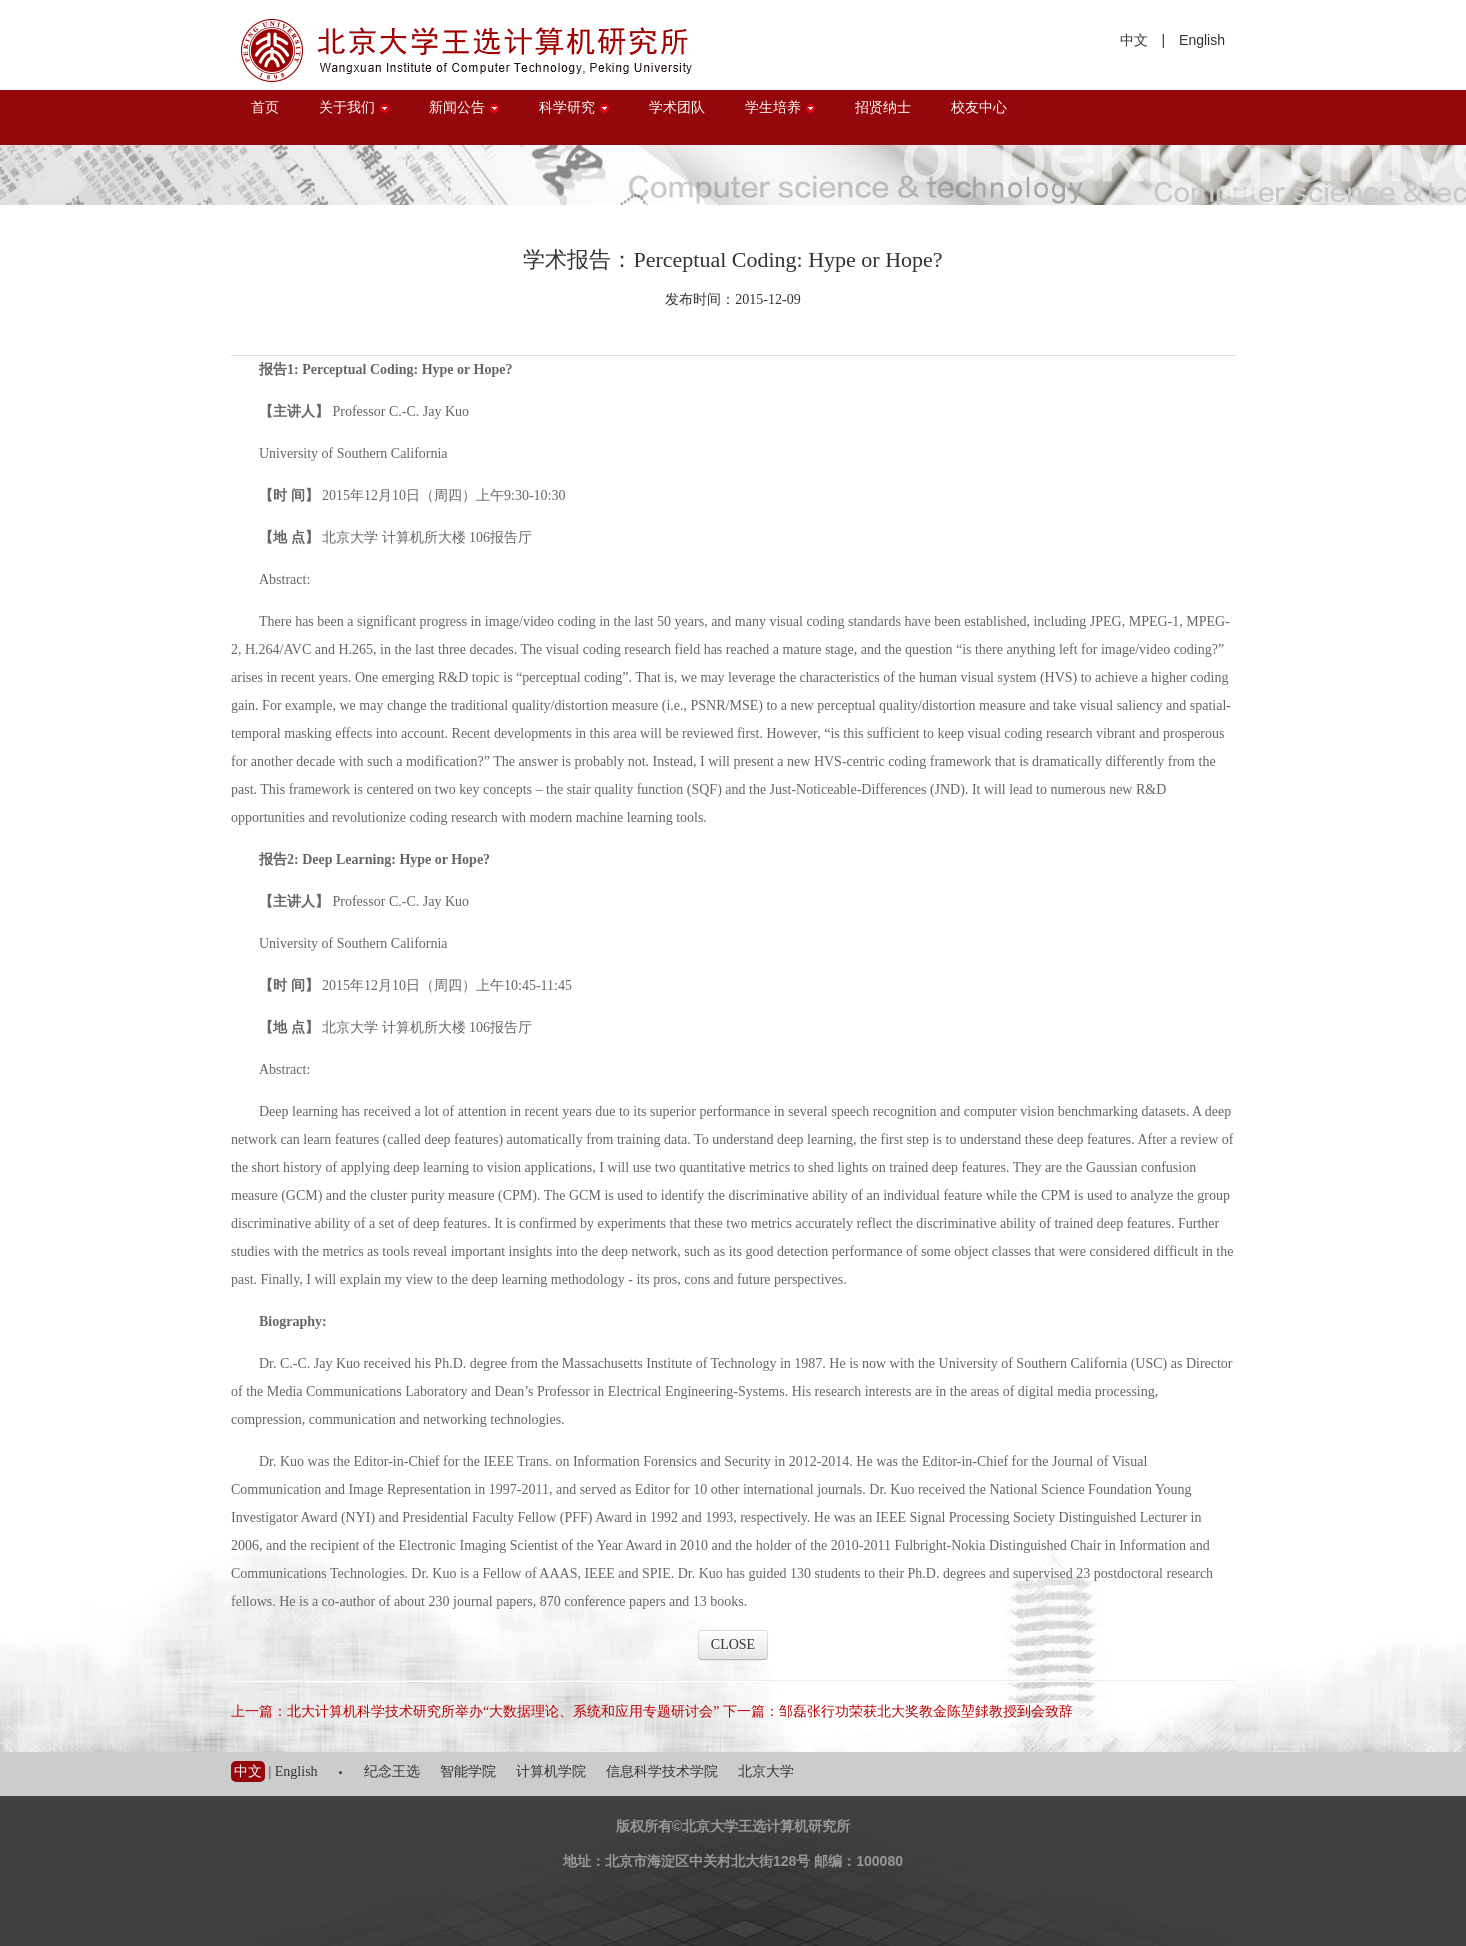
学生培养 (780, 107)
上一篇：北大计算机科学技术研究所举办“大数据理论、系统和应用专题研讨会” (475, 1711)
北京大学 (766, 1771)
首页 (265, 107)
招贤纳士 (883, 107)
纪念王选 (392, 1771)
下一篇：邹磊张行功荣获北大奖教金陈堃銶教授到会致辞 (898, 1711)
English (1202, 40)
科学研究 (574, 107)
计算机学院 (551, 1771)
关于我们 (354, 107)
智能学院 (468, 1771)
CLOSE (733, 1644)
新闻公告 (464, 107)
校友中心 (979, 107)
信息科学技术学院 (662, 1771)
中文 (1134, 40)
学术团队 (677, 107)
